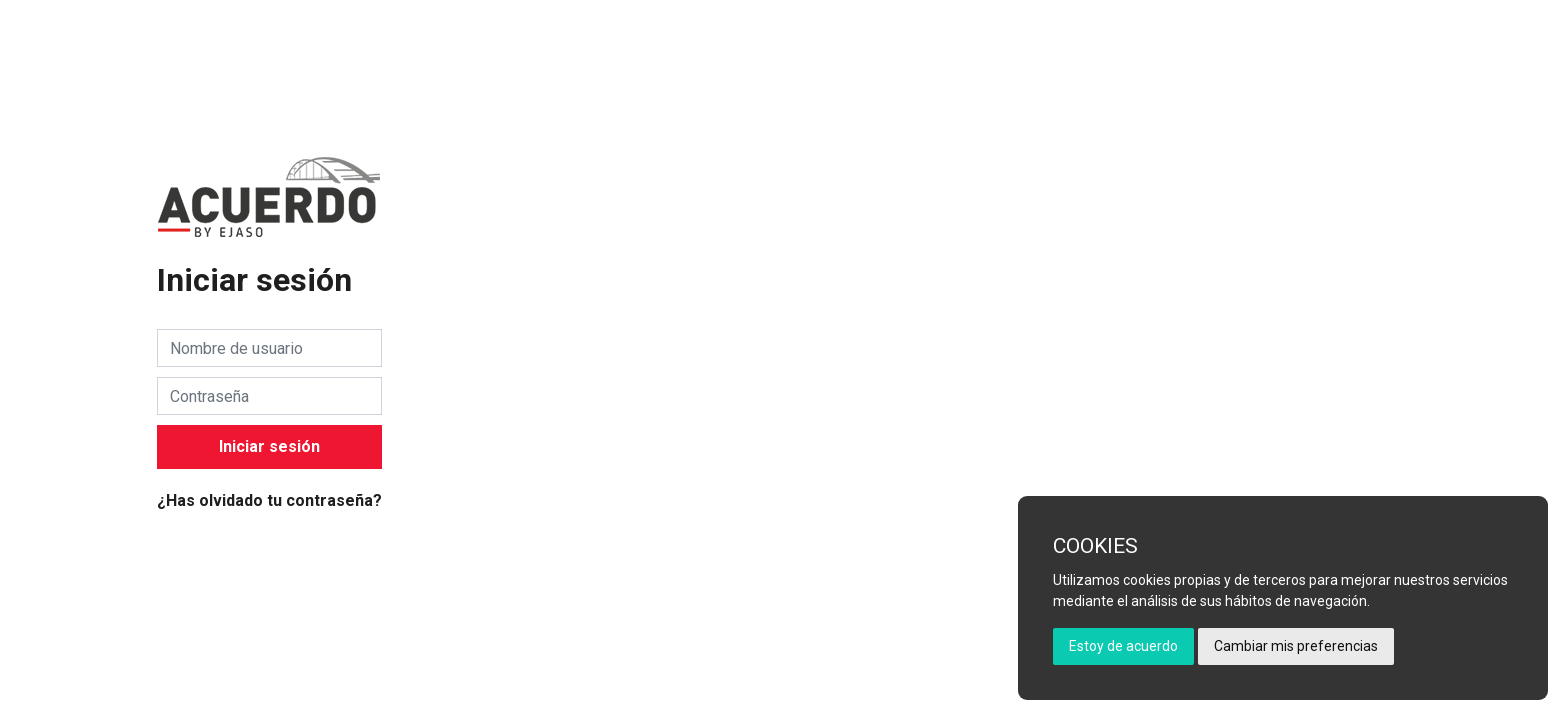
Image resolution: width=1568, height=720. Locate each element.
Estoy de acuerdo (1123, 646)
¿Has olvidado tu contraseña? (269, 500)
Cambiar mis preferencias (1296, 646)
